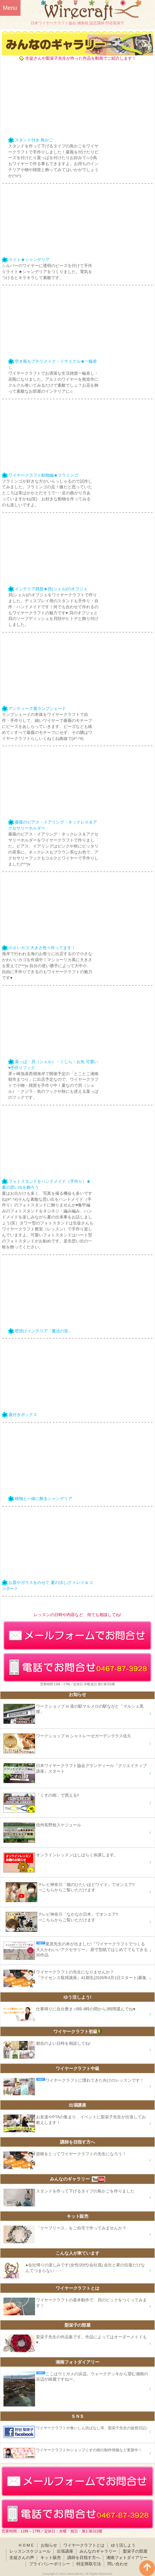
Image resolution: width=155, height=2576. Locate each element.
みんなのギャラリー (98, 2551)
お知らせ (49, 2545)
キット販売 (50, 2557)
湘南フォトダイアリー (126, 2557)
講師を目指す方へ (83, 2557)
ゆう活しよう (123, 2545)
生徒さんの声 (21, 2557)
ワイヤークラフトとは (83, 2545)
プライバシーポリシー (49, 2564)
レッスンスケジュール (30, 2551)
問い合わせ (117, 2564)
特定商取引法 (88, 2564)
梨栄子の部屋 (135, 2551)
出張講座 (65, 2551)
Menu (10, 8)
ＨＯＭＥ (26, 2545)
